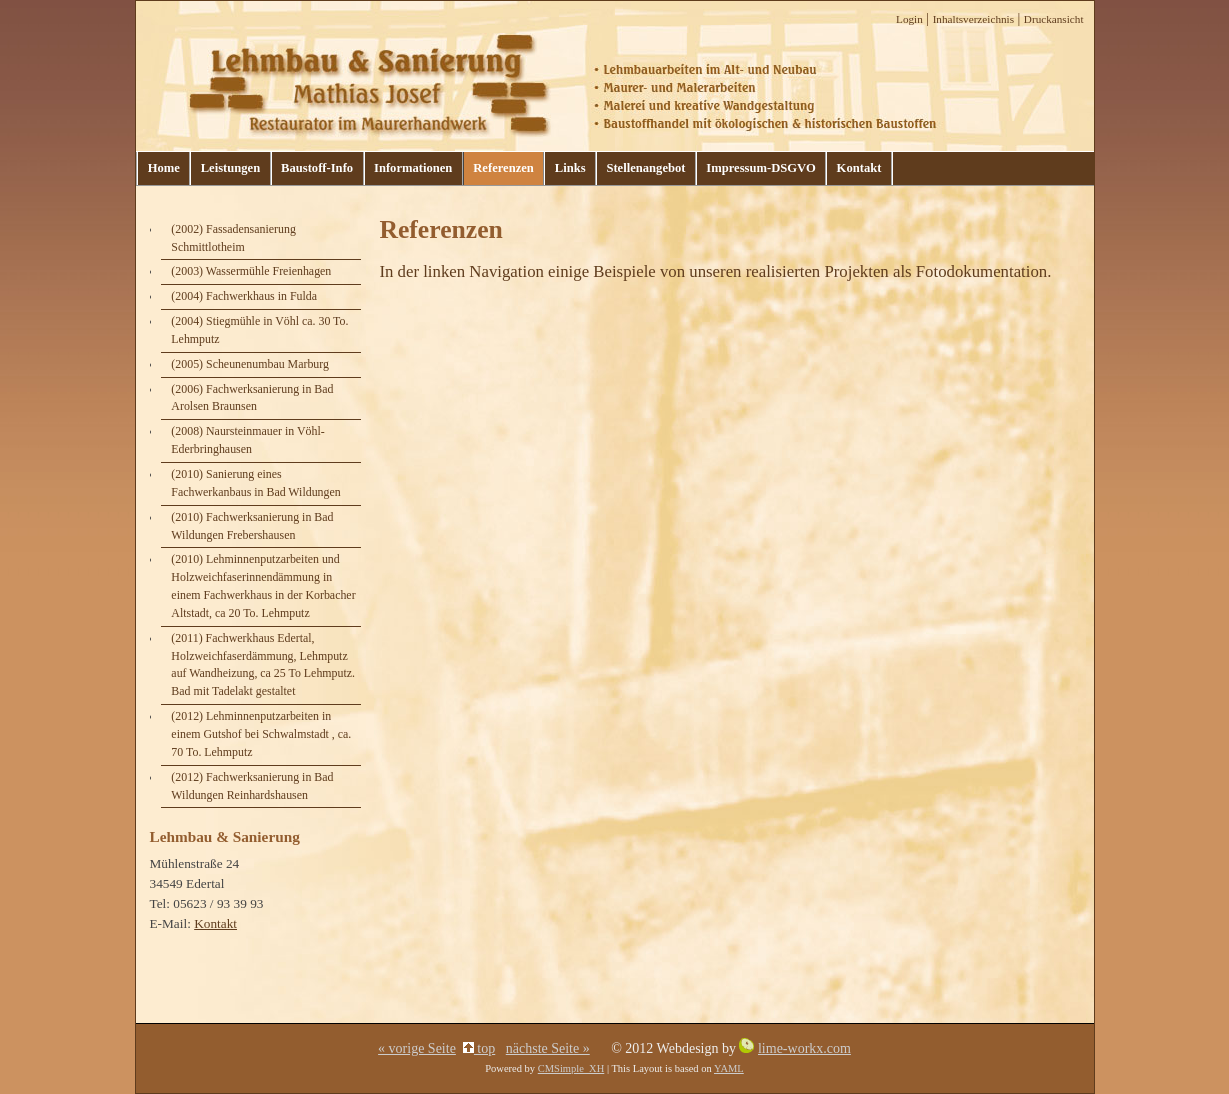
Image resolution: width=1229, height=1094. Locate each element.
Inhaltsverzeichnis (973, 19)
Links (570, 168)
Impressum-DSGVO (760, 168)
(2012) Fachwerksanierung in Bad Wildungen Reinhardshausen (252, 786)
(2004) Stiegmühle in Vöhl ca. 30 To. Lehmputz (259, 330)
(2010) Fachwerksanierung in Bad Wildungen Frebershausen (252, 526)
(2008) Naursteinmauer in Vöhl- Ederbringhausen (247, 440)
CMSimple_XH (571, 1068)
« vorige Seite (417, 1048)
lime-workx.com (804, 1048)
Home (164, 168)
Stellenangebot (645, 168)
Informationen (413, 168)
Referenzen (503, 168)
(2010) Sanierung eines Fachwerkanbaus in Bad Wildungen (255, 483)
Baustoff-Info (317, 168)
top (479, 1048)
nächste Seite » (548, 1048)
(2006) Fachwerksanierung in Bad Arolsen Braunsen (252, 398)
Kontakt (859, 168)
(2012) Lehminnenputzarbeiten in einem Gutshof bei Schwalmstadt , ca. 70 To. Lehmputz (261, 734)
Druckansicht (1054, 19)
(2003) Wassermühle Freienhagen (251, 271)
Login (909, 19)
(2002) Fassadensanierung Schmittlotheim (233, 238)
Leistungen (230, 168)
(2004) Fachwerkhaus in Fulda (244, 296)
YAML (729, 1068)
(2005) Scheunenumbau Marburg (250, 364)
